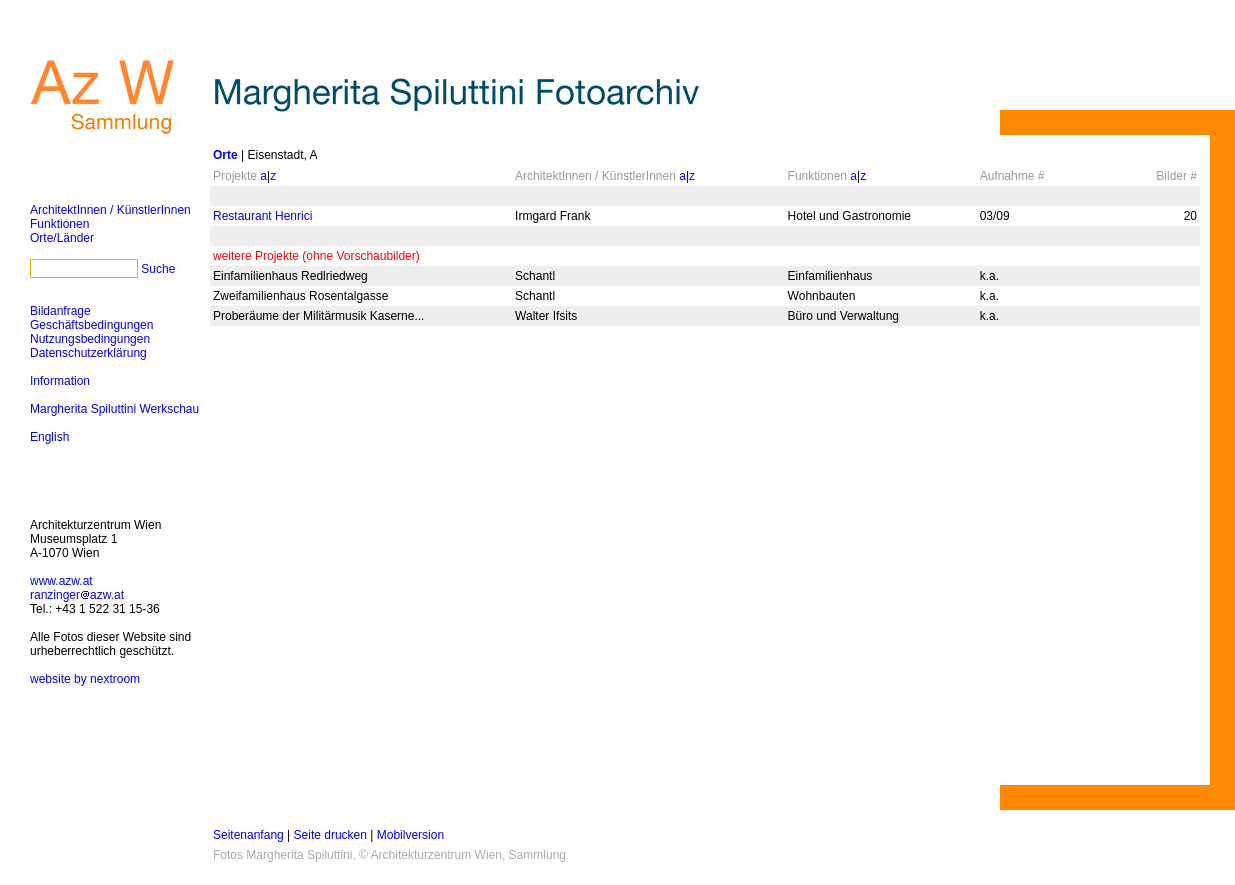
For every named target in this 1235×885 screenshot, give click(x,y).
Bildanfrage (60, 311)
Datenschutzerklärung (88, 353)
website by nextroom (85, 679)
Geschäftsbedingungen (91, 325)
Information (60, 381)
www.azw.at (61, 581)
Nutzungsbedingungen (90, 339)
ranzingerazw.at (77, 595)
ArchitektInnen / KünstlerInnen (110, 210)
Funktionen (59, 224)
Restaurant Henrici (262, 216)
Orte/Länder (62, 238)
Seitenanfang (248, 835)
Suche (158, 269)
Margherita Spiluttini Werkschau (114, 409)
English (49, 437)
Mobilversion (410, 835)
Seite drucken (330, 835)
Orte (225, 155)
